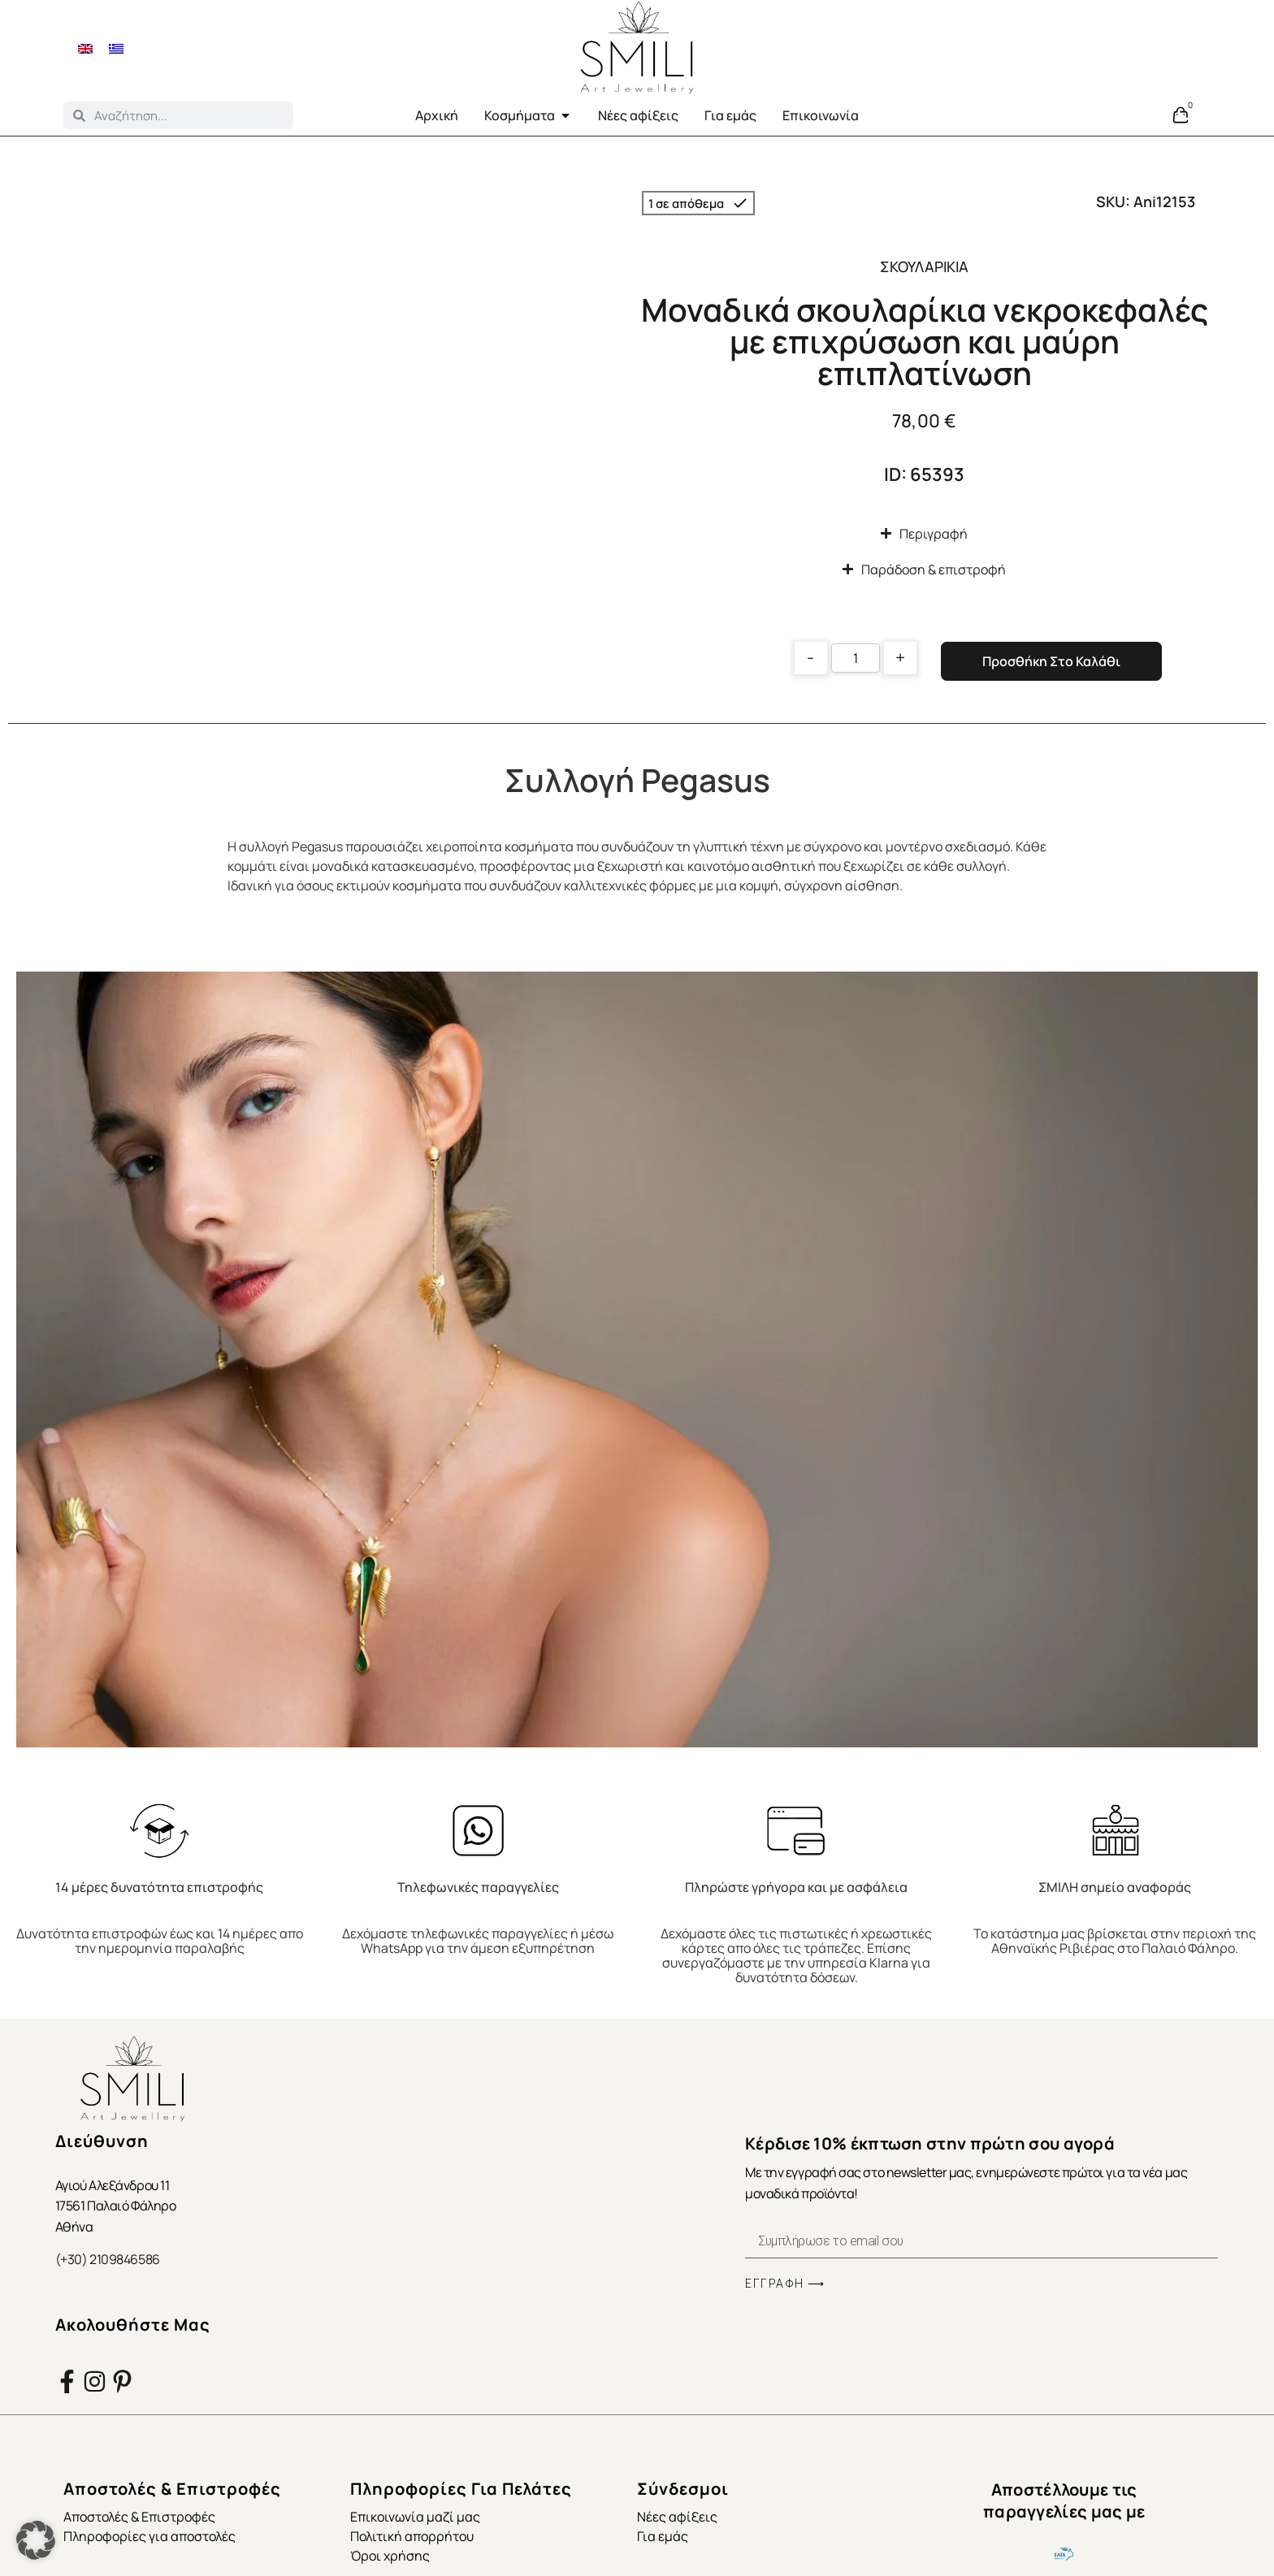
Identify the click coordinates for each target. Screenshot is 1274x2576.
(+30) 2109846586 (107, 2259)
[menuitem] (85, 47)
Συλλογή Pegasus (637, 780)
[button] (36, 2540)
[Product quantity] (855, 658)
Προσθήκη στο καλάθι (1051, 661)
